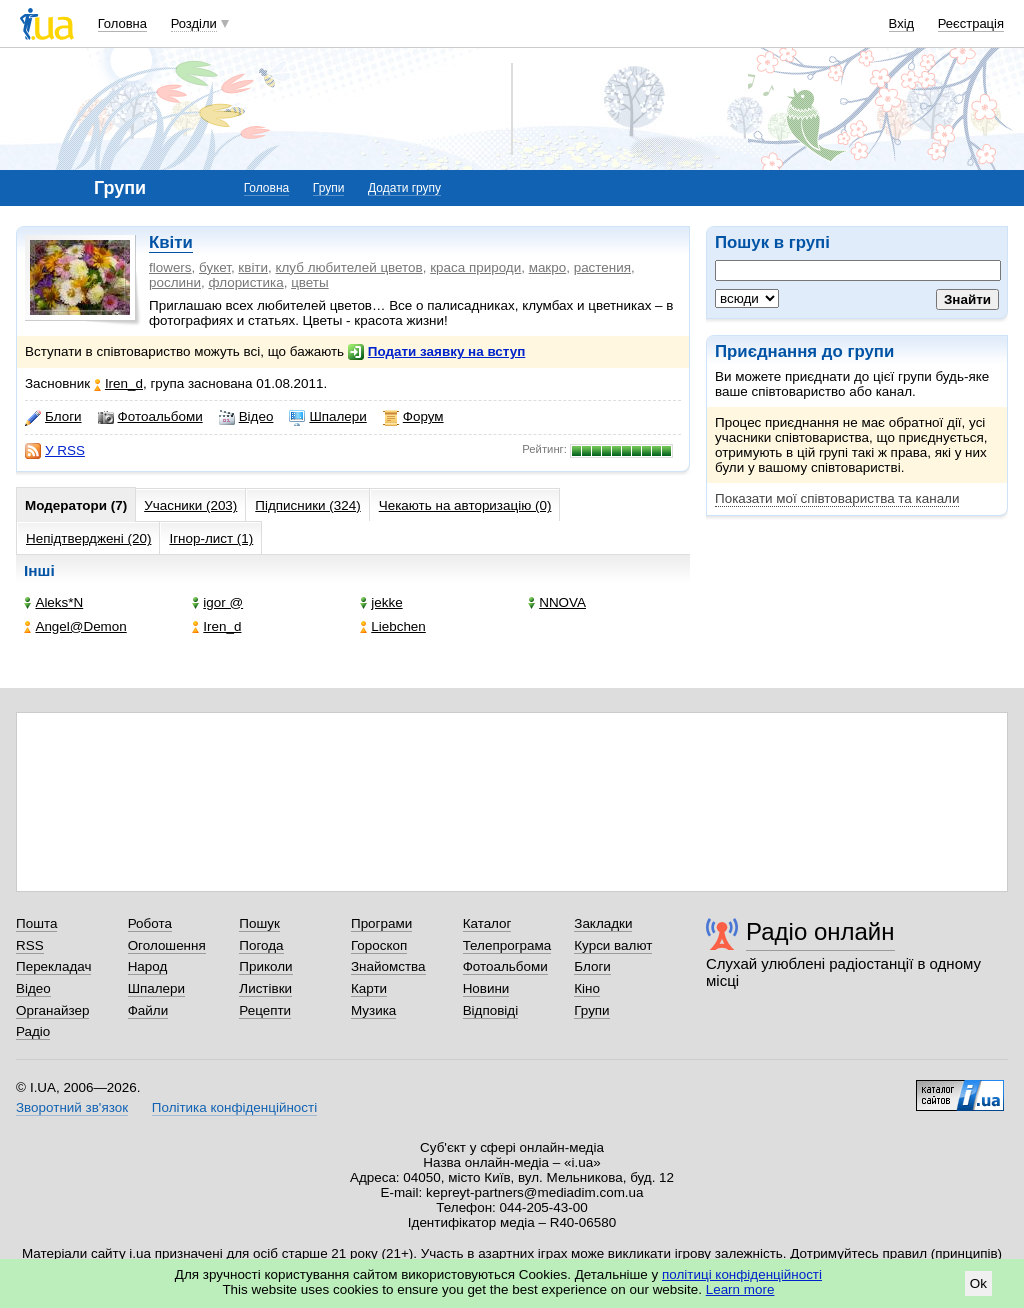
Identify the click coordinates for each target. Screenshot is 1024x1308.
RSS (30, 945)
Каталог (487, 923)
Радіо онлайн (820, 931)
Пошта (36, 923)
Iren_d (118, 383)
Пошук (259, 923)
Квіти (171, 242)
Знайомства (388, 966)
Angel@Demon (75, 626)
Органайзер (52, 1010)
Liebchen (393, 626)
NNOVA (557, 602)
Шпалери (327, 417)
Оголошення (167, 945)
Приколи (265, 966)
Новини (486, 988)
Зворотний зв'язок (72, 1107)
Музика (373, 1010)
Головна (122, 23)
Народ (148, 966)
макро (548, 267)
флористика (245, 282)
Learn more (740, 1289)
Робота (150, 923)
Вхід (902, 23)
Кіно (587, 988)
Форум (413, 417)
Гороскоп (379, 945)
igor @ (217, 602)
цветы (310, 282)
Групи (329, 188)
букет (215, 267)
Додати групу (404, 188)
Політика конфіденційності (234, 1107)
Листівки (265, 988)
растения (602, 267)
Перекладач (53, 966)
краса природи (475, 267)
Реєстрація (971, 23)
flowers (170, 267)
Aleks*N (53, 602)
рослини (175, 282)
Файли (148, 1010)
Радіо (33, 1031)
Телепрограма (507, 945)
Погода (261, 945)
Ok (978, 1283)
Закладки (603, 923)
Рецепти (265, 1010)
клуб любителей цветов (349, 267)
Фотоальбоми (150, 417)
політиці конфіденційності (742, 1274)
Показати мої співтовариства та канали (837, 498)
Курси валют (613, 945)
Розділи (194, 23)
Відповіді (491, 1010)
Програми (381, 923)
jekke (381, 602)
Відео (246, 417)
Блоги (53, 417)
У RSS (55, 451)
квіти (253, 267)
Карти (369, 988)
